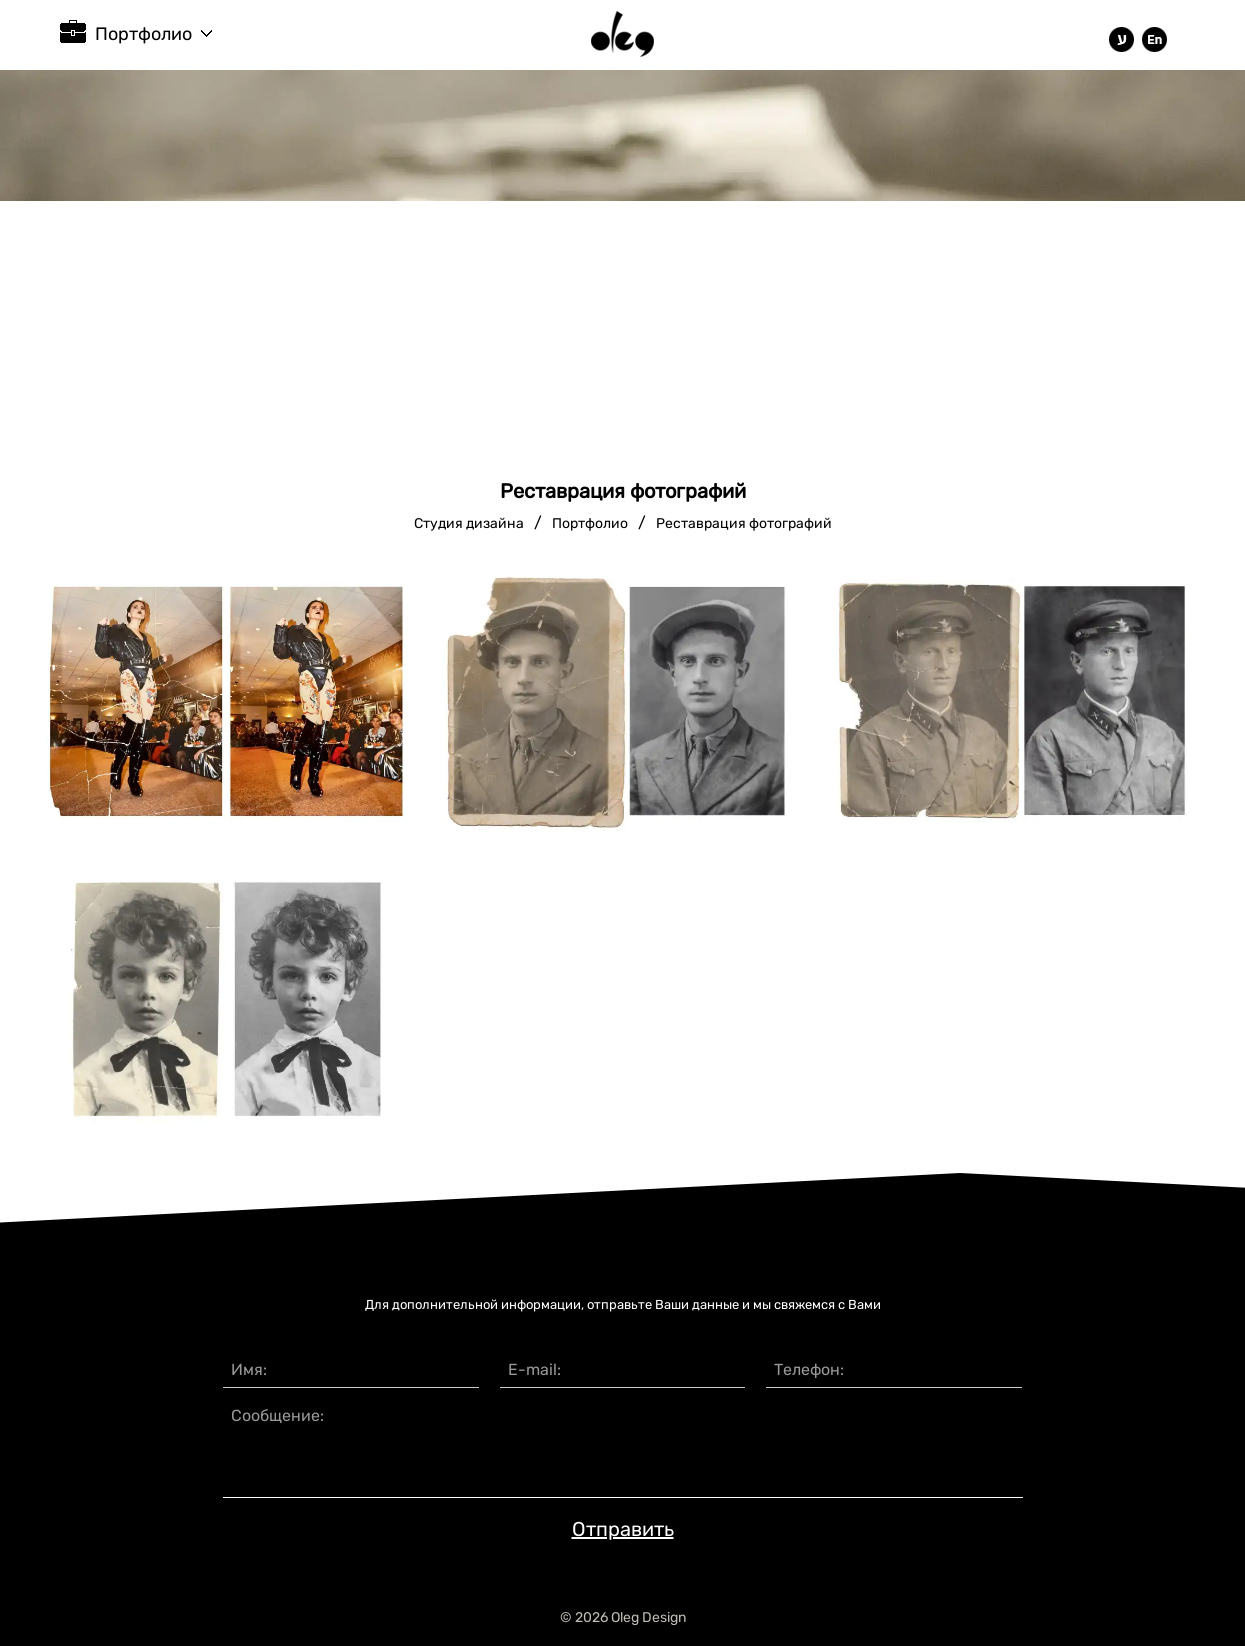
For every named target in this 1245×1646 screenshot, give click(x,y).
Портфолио (143, 34)
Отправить (623, 1529)
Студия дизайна (469, 523)
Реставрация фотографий (744, 523)
